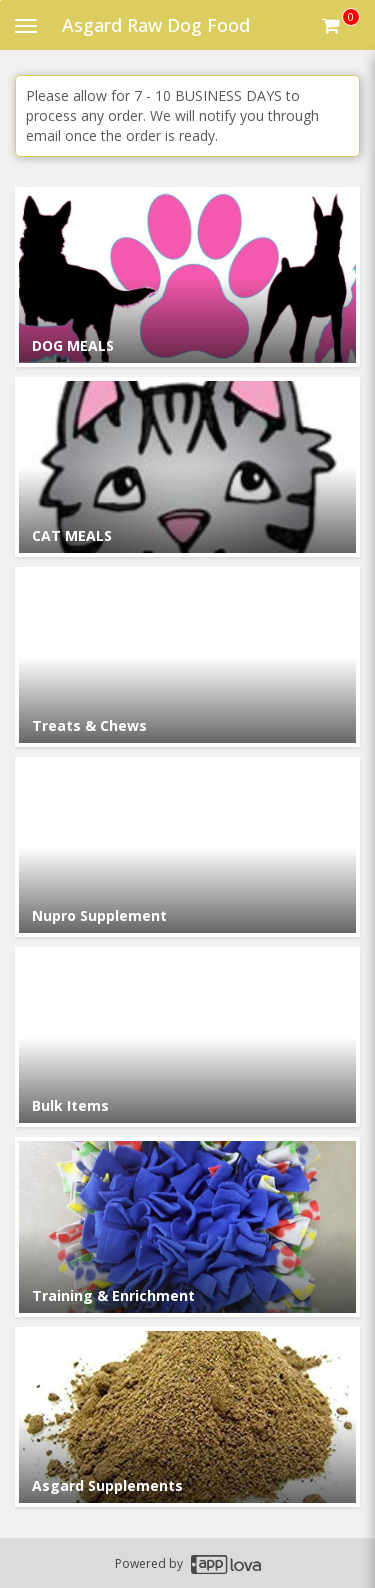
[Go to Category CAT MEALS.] (187, 467)
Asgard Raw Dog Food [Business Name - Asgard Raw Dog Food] (156, 25)
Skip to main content (0, 0)
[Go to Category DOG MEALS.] (187, 277)
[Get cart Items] (341, 25)
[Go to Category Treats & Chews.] (187, 657)
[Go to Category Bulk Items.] (187, 1037)
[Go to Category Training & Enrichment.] (187, 1227)
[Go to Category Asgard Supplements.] (187, 1417)
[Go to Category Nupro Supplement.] (187, 847)
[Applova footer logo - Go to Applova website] (226, 1563)
